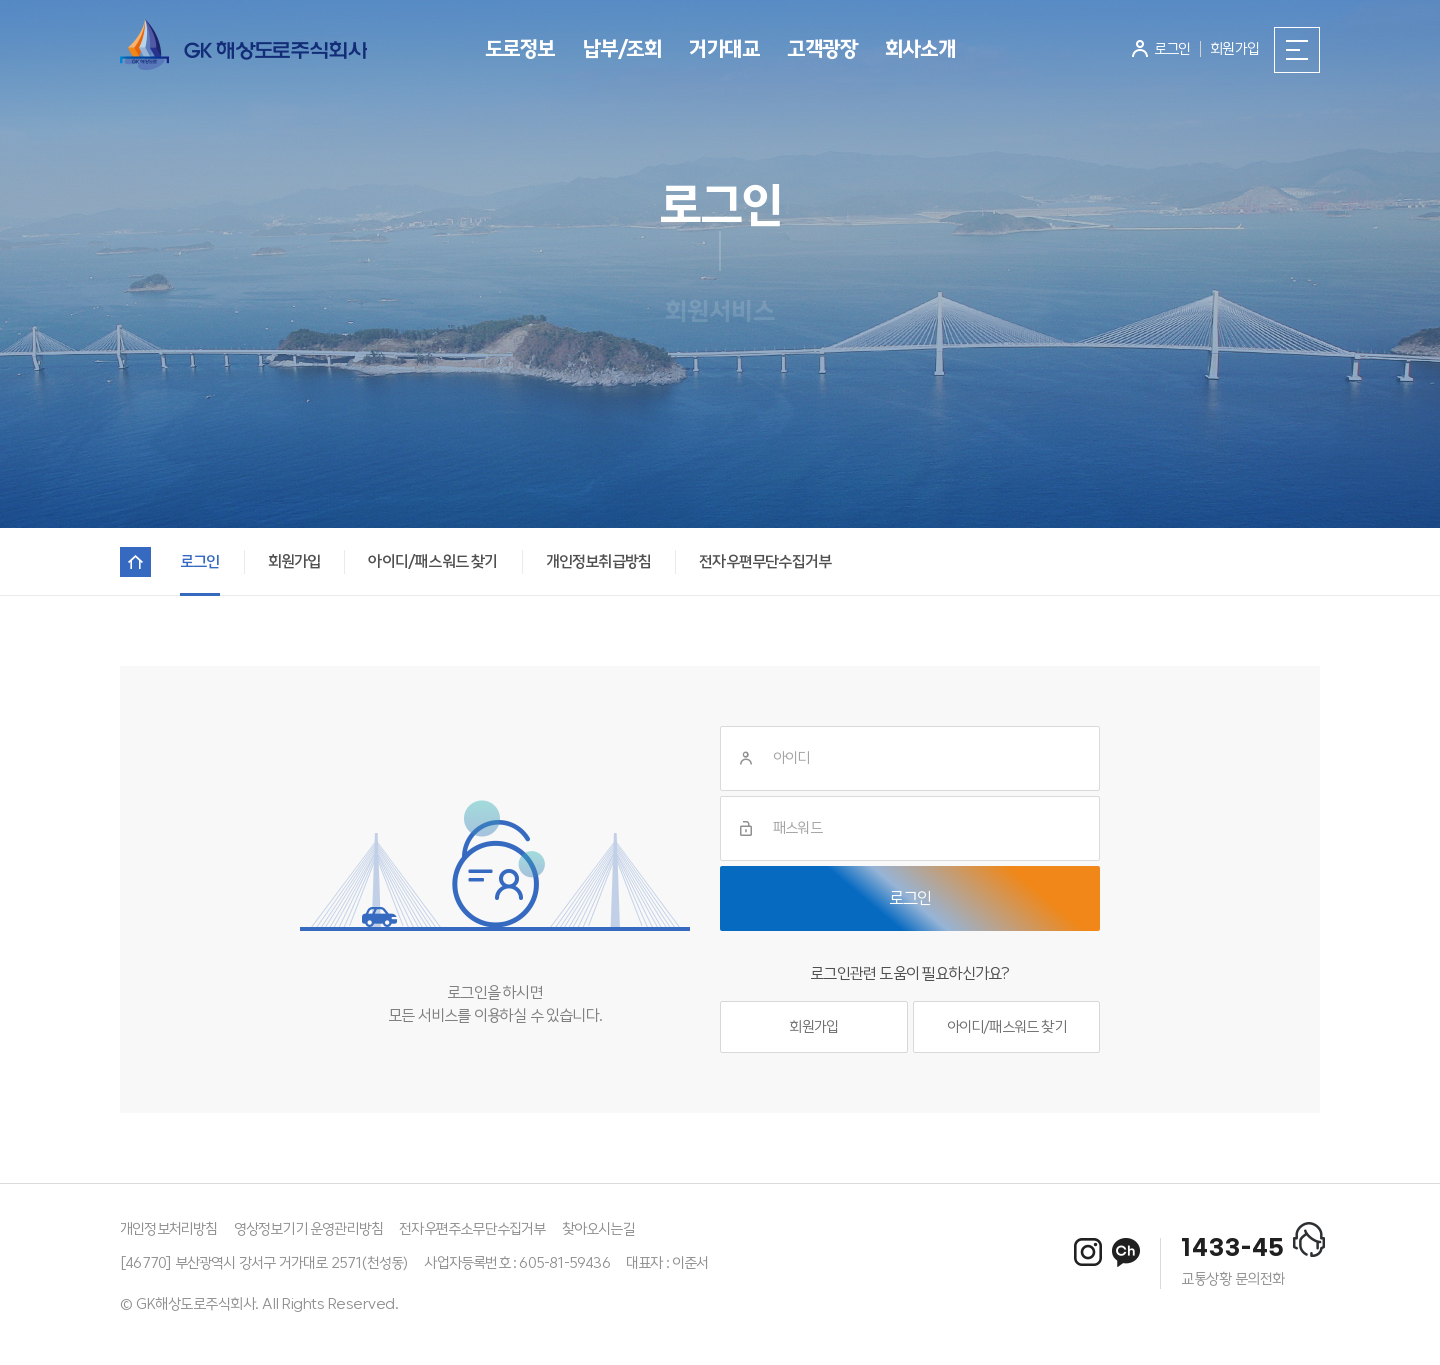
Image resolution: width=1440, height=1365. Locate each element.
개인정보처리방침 (169, 1229)
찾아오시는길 (598, 1229)
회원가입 (813, 1027)
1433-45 (1233, 1249)
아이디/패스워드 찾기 (1006, 1027)
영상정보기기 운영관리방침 (309, 1229)
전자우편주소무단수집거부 (472, 1229)
